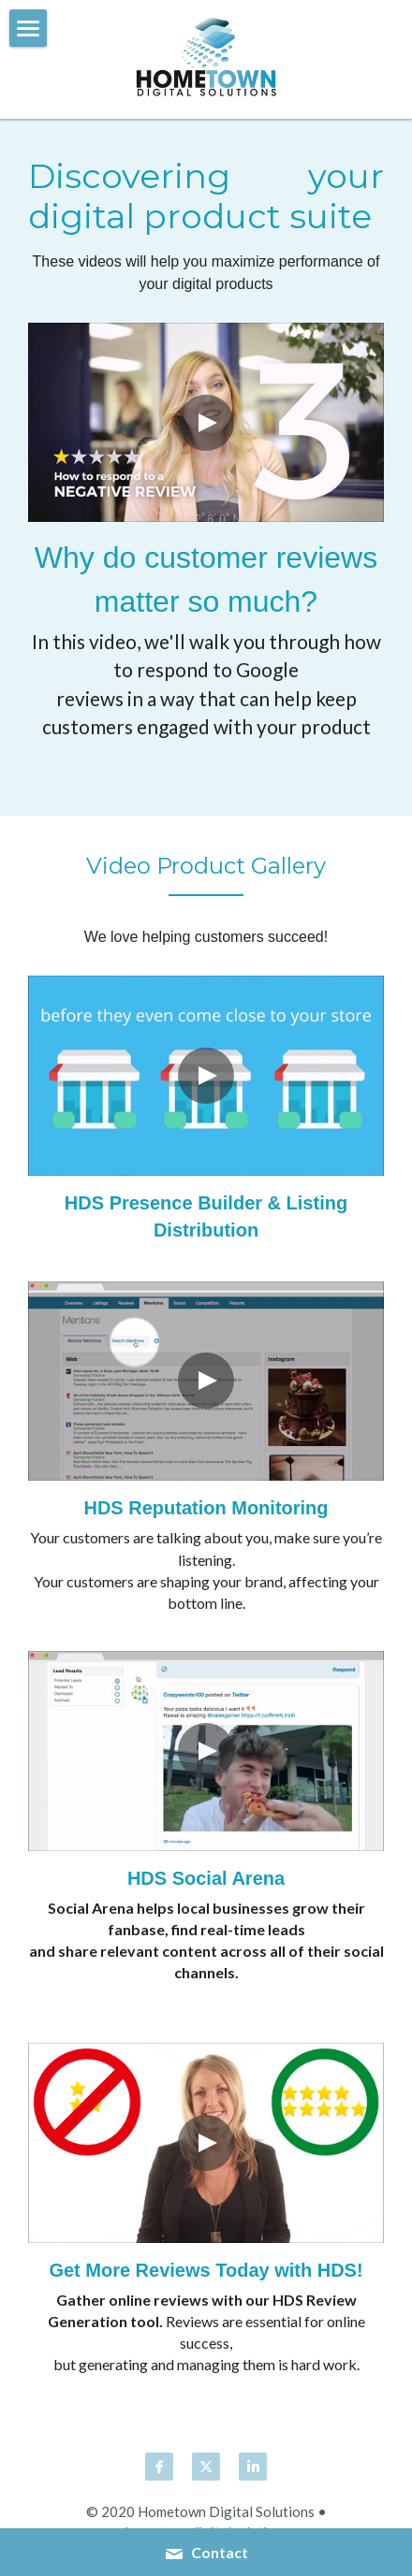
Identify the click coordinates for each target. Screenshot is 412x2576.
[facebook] (159, 2467)
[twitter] (206, 2467)
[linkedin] (253, 2467)
